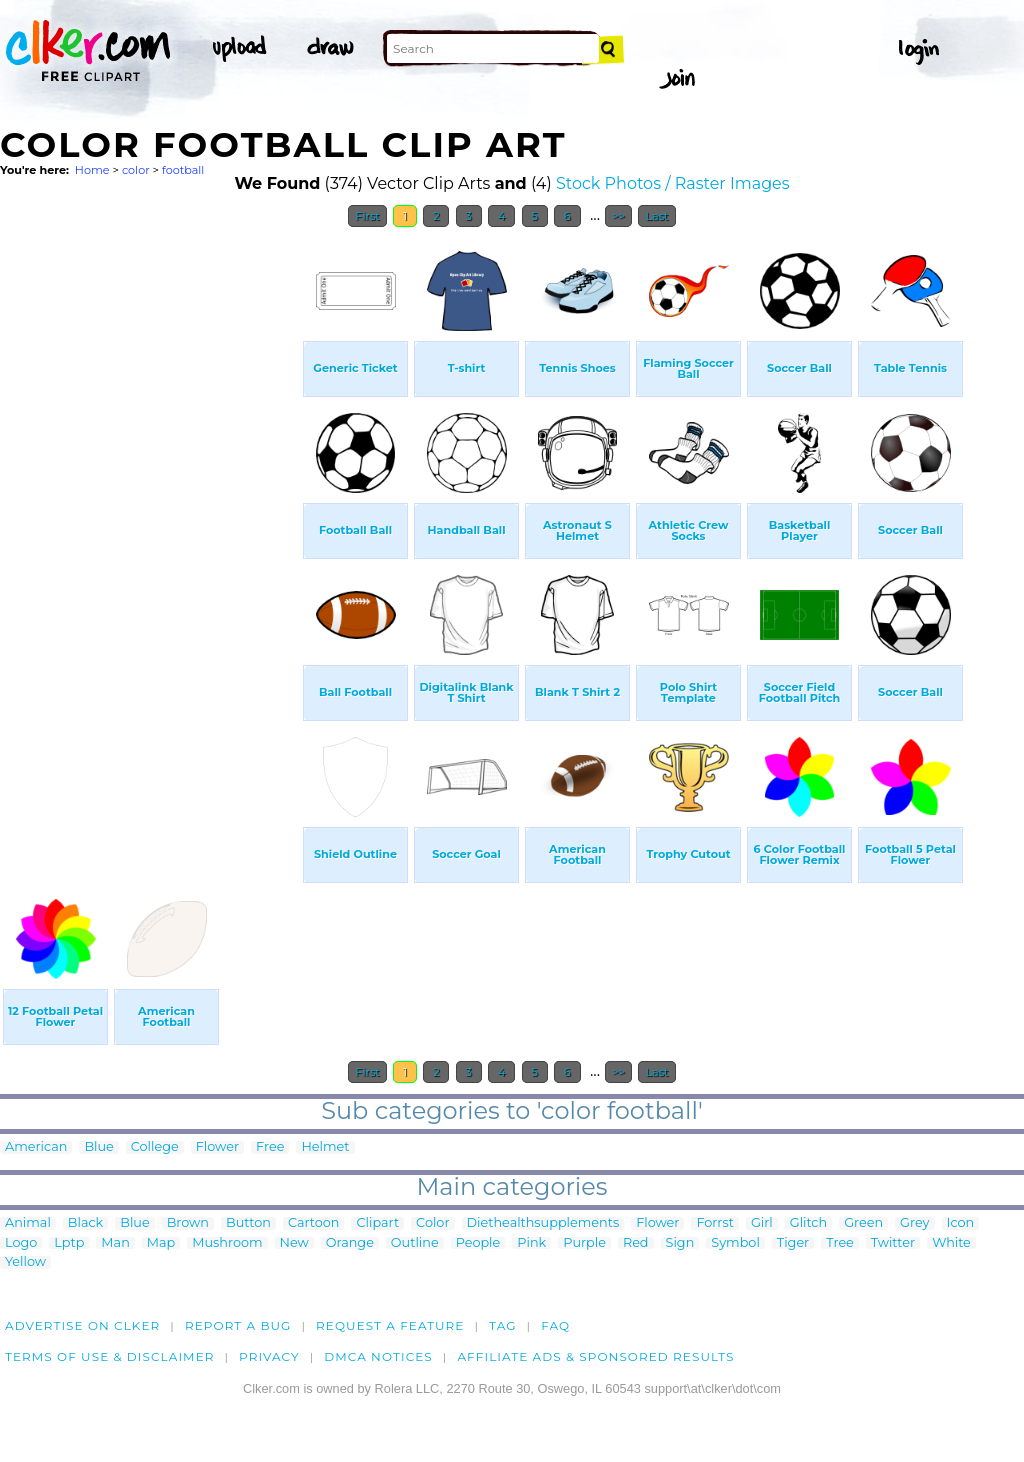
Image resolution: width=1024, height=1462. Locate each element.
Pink (531, 1243)
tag (502, 1325)
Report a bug (238, 1325)
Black (85, 1223)
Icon (961, 1223)
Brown (188, 1223)
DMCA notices (378, 1356)
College (155, 1147)
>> (618, 216)
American (36, 1147)
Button (248, 1223)
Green (863, 1223)
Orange (350, 1243)
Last (656, 216)
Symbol (735, 1243)
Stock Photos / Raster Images (673, 183)
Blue (98, 1147)
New (294, 1243)
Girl (762, 1223)
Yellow (25, 1262)
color (136, 170)
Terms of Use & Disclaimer (110, 1356)
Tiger (793, 1243)
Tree (840, 1243)
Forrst (714, 1223)
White (951, 1243)
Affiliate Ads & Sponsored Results (595, 1356)
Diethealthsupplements (543, 1223)
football (183, 170)
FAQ (555, 1325)
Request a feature (390, 1325)
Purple (584, 1243)
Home (92, 170)
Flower (217, 1147)
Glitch (808, 1223)
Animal (28, 1223)
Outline (415, 1243)
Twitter (893, 1243)
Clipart (377, 1223)
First (367, 216)
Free (270, 1147)
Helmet (325, 1147)
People (478, 1243)
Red (636, 1243)
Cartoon (314, 1223)
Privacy (269, 1356)
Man (115, 1243)
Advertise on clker (82, 1325)
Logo (21, 1243)
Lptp (69, 1243)
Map (161, 1243)
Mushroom (227, 1243)
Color (432, 1223)
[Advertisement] (150, 538)
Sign (680, 1243)
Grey (914, 1223)
